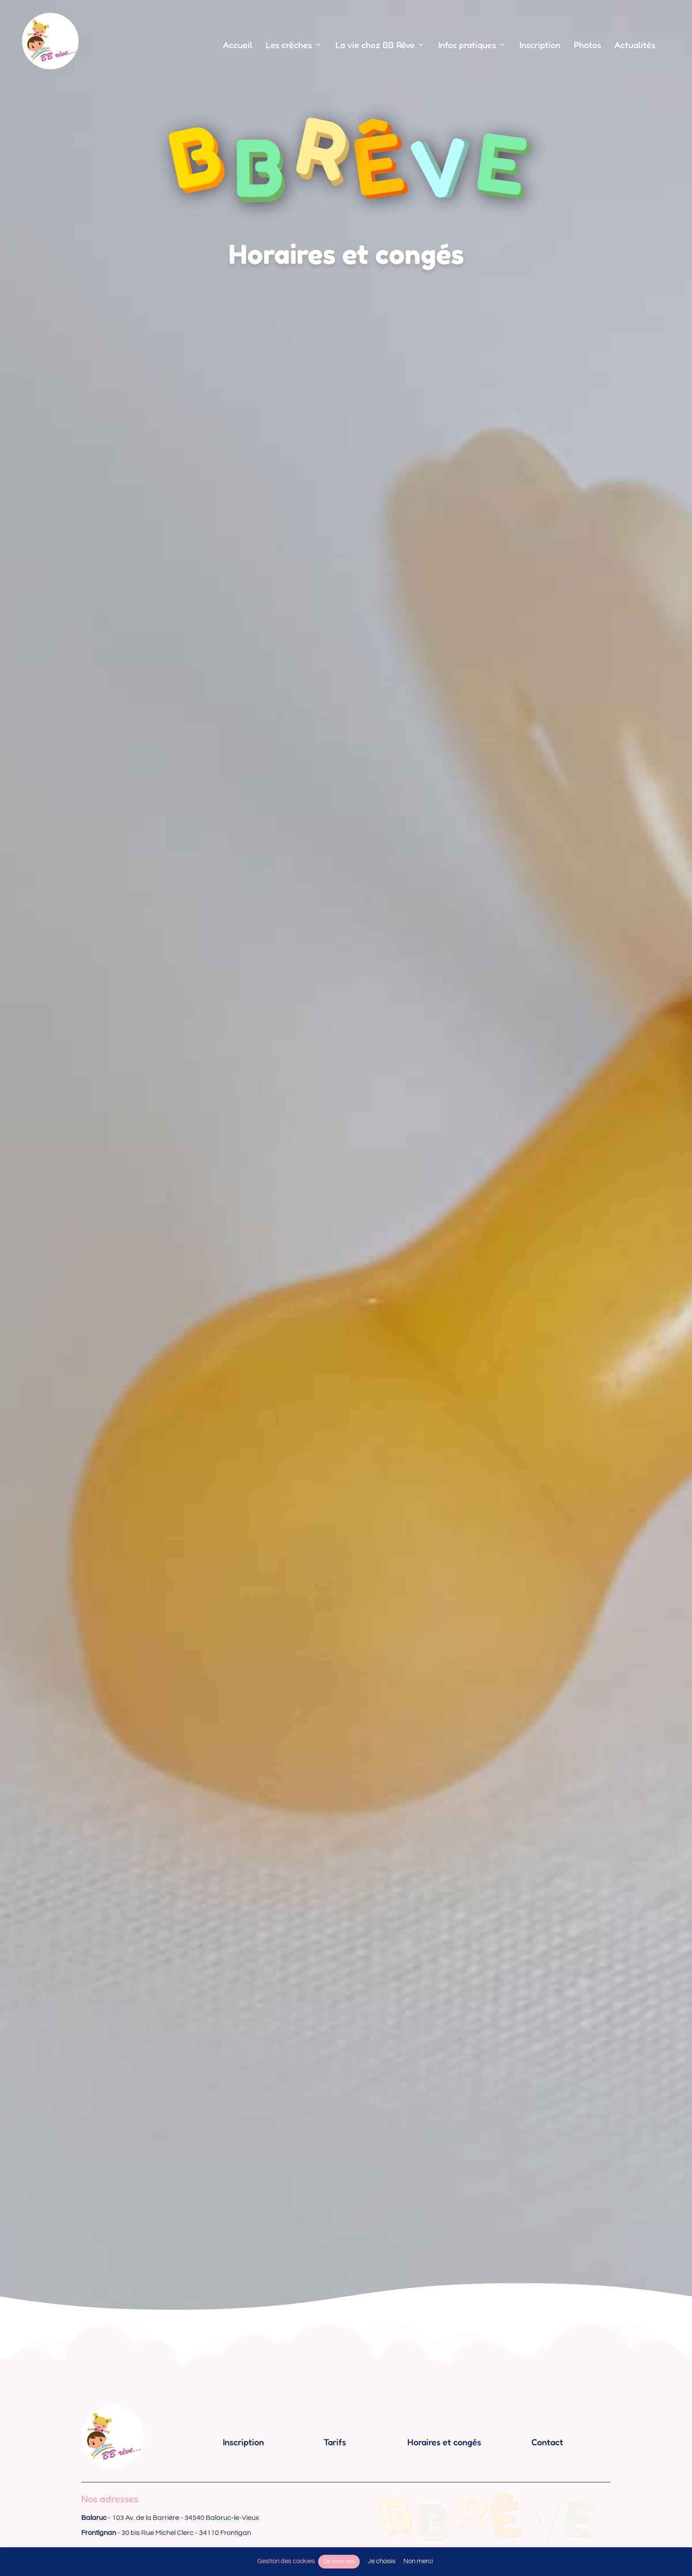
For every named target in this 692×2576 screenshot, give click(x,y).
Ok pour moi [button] (338, 2561)
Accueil (237, 45)
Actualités (634, 45)
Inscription (539, 45)
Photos (587, 45)
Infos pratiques (472, 45)
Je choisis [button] (381, 2561)
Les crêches (294, 45)
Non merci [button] (418, 2561)
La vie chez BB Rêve (380, 45)
